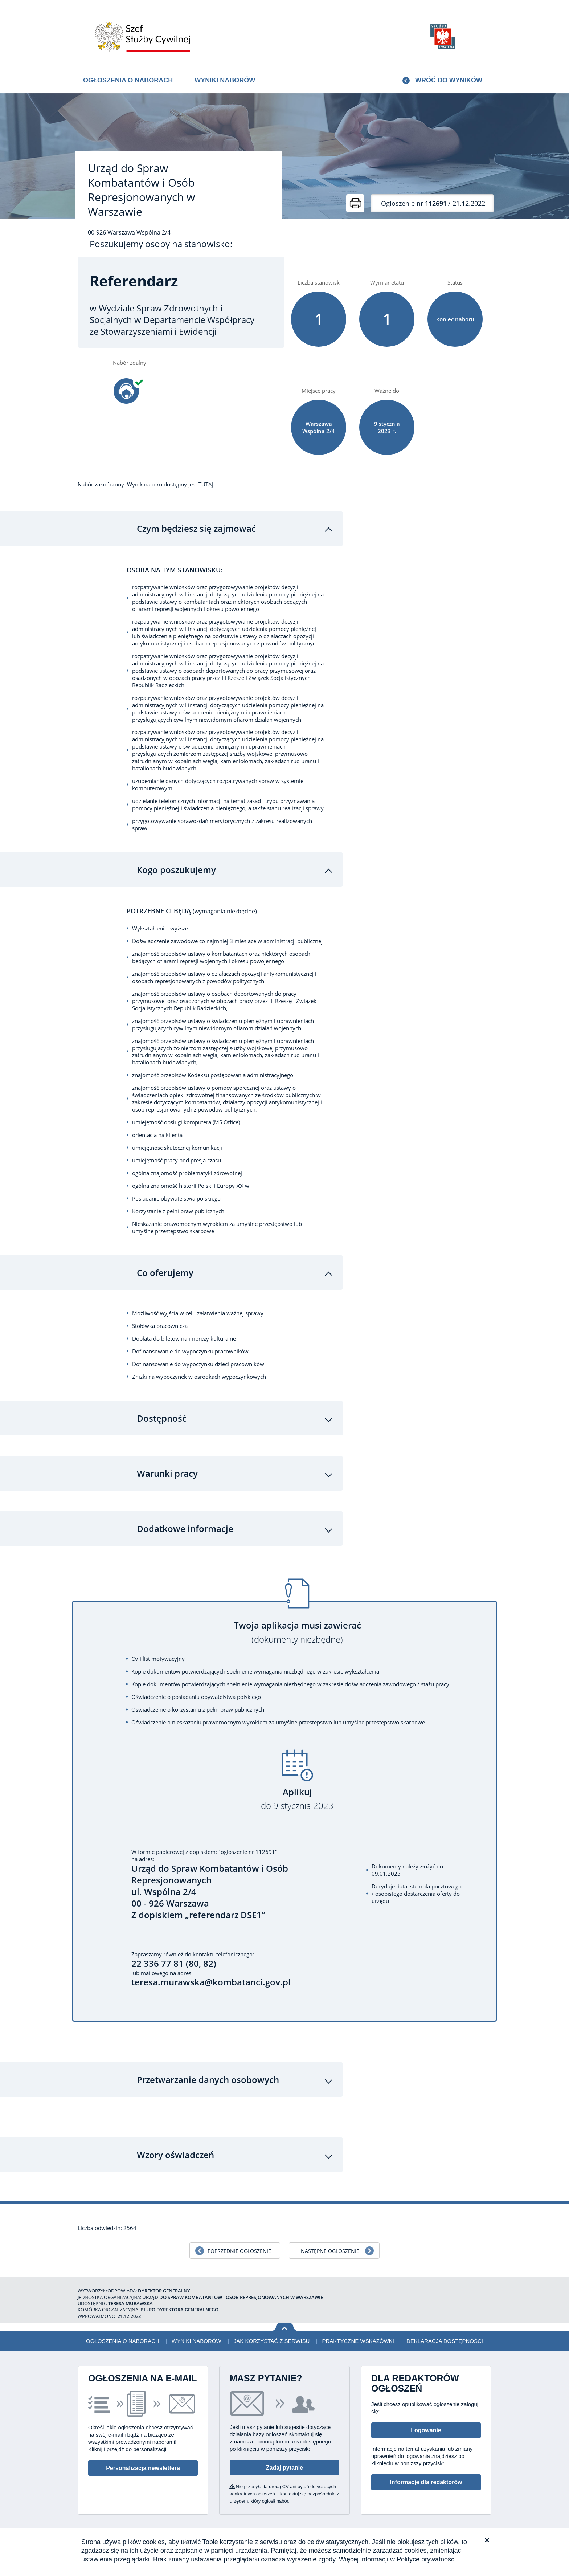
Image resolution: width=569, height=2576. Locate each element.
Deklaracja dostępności (444, 2336)
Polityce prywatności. (427, 2559)
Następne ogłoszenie (330, 2245)
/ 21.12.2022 (433, 203)
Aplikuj (297, 1794)
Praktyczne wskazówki (358, 2336)
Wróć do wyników (448, 80)
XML (485, 2527)
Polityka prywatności (451, 2527)
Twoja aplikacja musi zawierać (297, 1627)
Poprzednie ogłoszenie (239, 2245)
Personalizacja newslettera (143, 2462)
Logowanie (426, 2425)
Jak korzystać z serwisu (272, 2336)
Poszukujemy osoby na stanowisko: (161, 244)
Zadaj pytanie (284, 2462)
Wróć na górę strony (284, 2322)
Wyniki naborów (225, 80)
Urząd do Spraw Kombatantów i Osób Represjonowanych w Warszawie (141, 190)
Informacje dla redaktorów (426, 2477)
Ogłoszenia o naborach (128, 80)
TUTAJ (205, 484)
